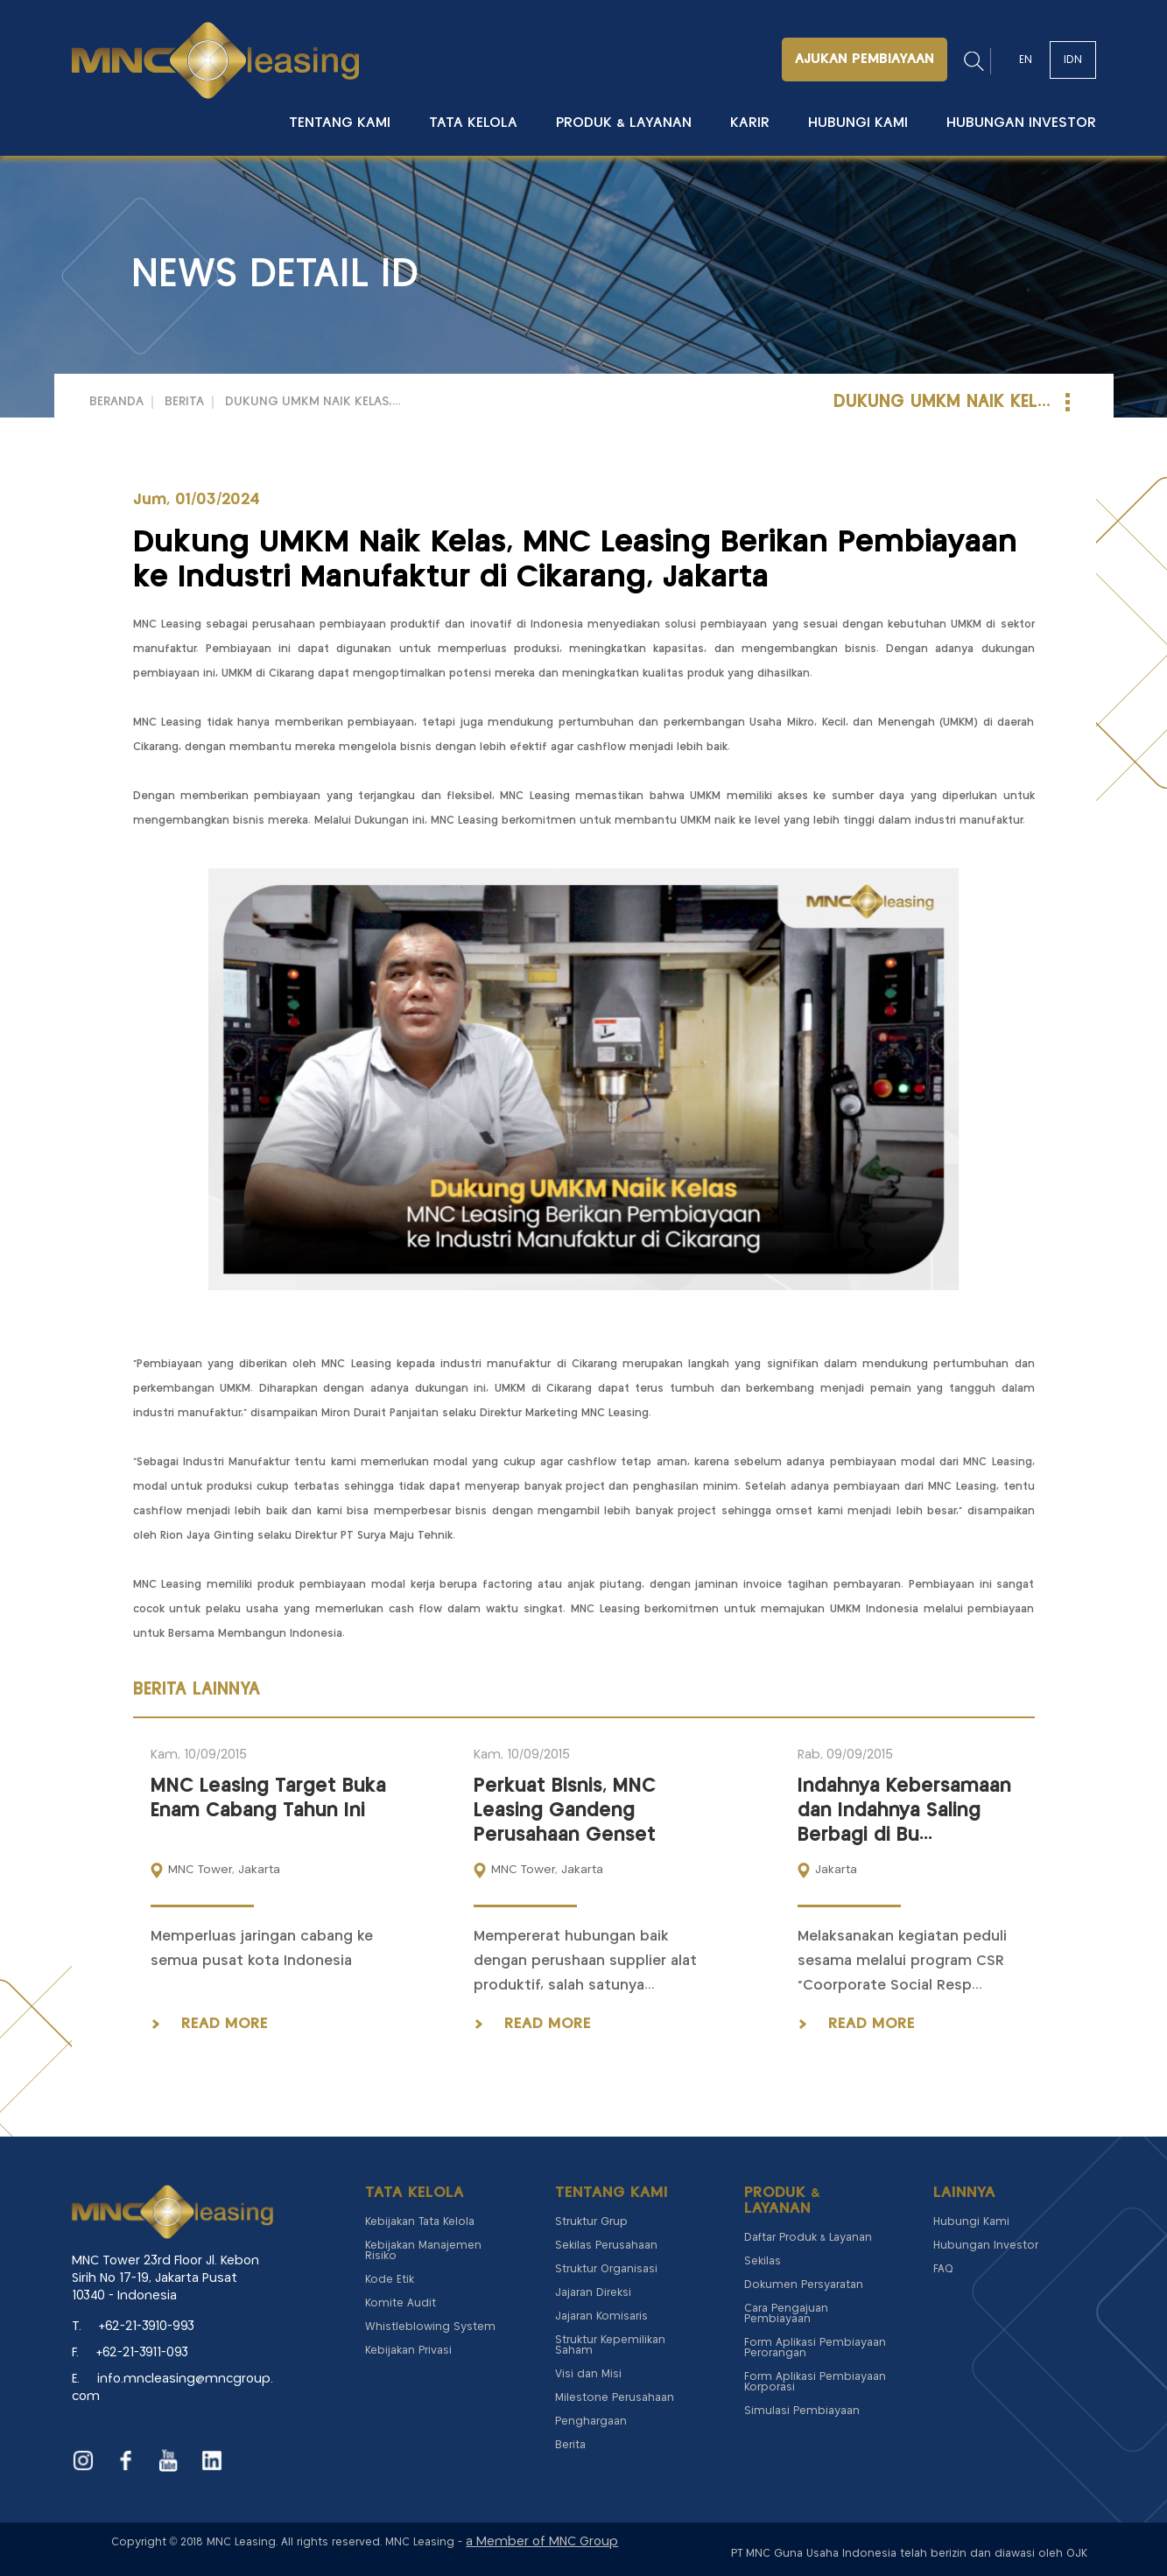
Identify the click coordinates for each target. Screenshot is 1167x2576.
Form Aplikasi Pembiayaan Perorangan (815, 2348)
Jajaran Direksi (593, 2293)
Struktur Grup (591, 2222)
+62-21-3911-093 (142, 2353)
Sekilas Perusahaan (606, 2245)
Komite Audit (400, 2303)
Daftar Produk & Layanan (808, 2238)
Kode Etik (389, 2280)
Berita (184, 402)
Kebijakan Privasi (408, 2350)
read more (224, 2024)
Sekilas (762, 2261)
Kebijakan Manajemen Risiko (423, 2251)
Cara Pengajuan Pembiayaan (786, 2314)
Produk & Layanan (624, 123)
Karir (750, 123)
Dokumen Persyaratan (803, 2285)
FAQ (943, 2269)
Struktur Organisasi (606, 2269)
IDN (1073, 60)
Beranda (116, 402)
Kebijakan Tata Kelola (420, 2222)
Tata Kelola (473, 123)
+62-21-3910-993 (146, 2326)
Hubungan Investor (1021, 123)
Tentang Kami (339, 123)
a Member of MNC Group (542, 2542)
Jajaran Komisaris (601, 2316)
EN (1025, 60)
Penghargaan (591, 2421)
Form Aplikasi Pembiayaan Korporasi (815, 2382)
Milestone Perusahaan (614, 2398)
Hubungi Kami (858, 123)
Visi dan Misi (588, 2374)
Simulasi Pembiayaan (802, 2411)
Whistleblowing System (430, 2327)
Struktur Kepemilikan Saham (610, 2345)
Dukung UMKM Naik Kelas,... (312, 402)
